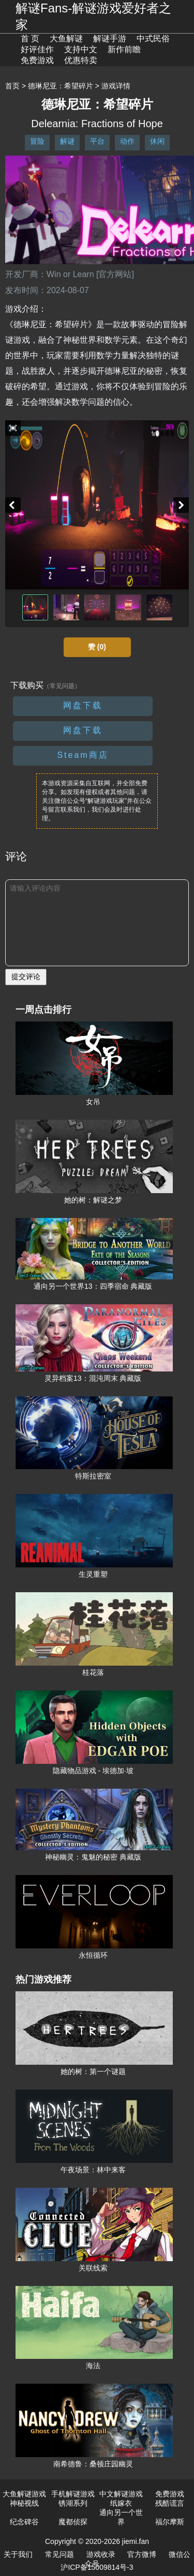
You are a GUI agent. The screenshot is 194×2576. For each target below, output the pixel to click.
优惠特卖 (80, 60)
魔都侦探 (72, 2522)
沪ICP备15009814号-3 (97, 2567)
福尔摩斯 (169, 2522)
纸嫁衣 (121, 2503)
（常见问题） (62, 686)
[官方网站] (115, 274)
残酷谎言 (169, 2503)
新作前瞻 (124, 49)
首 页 (30, 38)
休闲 (157, 141)
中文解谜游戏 (121, 2494)
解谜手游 (109, 38)
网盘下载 (82, 705)
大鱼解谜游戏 (24, 2494)
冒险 (37, 141)
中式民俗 (153, 38)
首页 (12, 86)
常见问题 (59, 2554)
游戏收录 (100, 2554)
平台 (97, 141)
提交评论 (25, 976)
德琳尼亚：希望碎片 (60, 86)
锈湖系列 (72, 2503)
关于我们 (18, 2554)
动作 (127, 141)
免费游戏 (37, 60)
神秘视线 (24, 2503)
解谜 (67, 141)
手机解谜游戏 (73, 2494)
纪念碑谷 (24, 2522)
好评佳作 (37, 49)
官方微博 (141, 2554)
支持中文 (80, 49)
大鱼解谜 (66, 38)
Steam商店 (82, 755)
